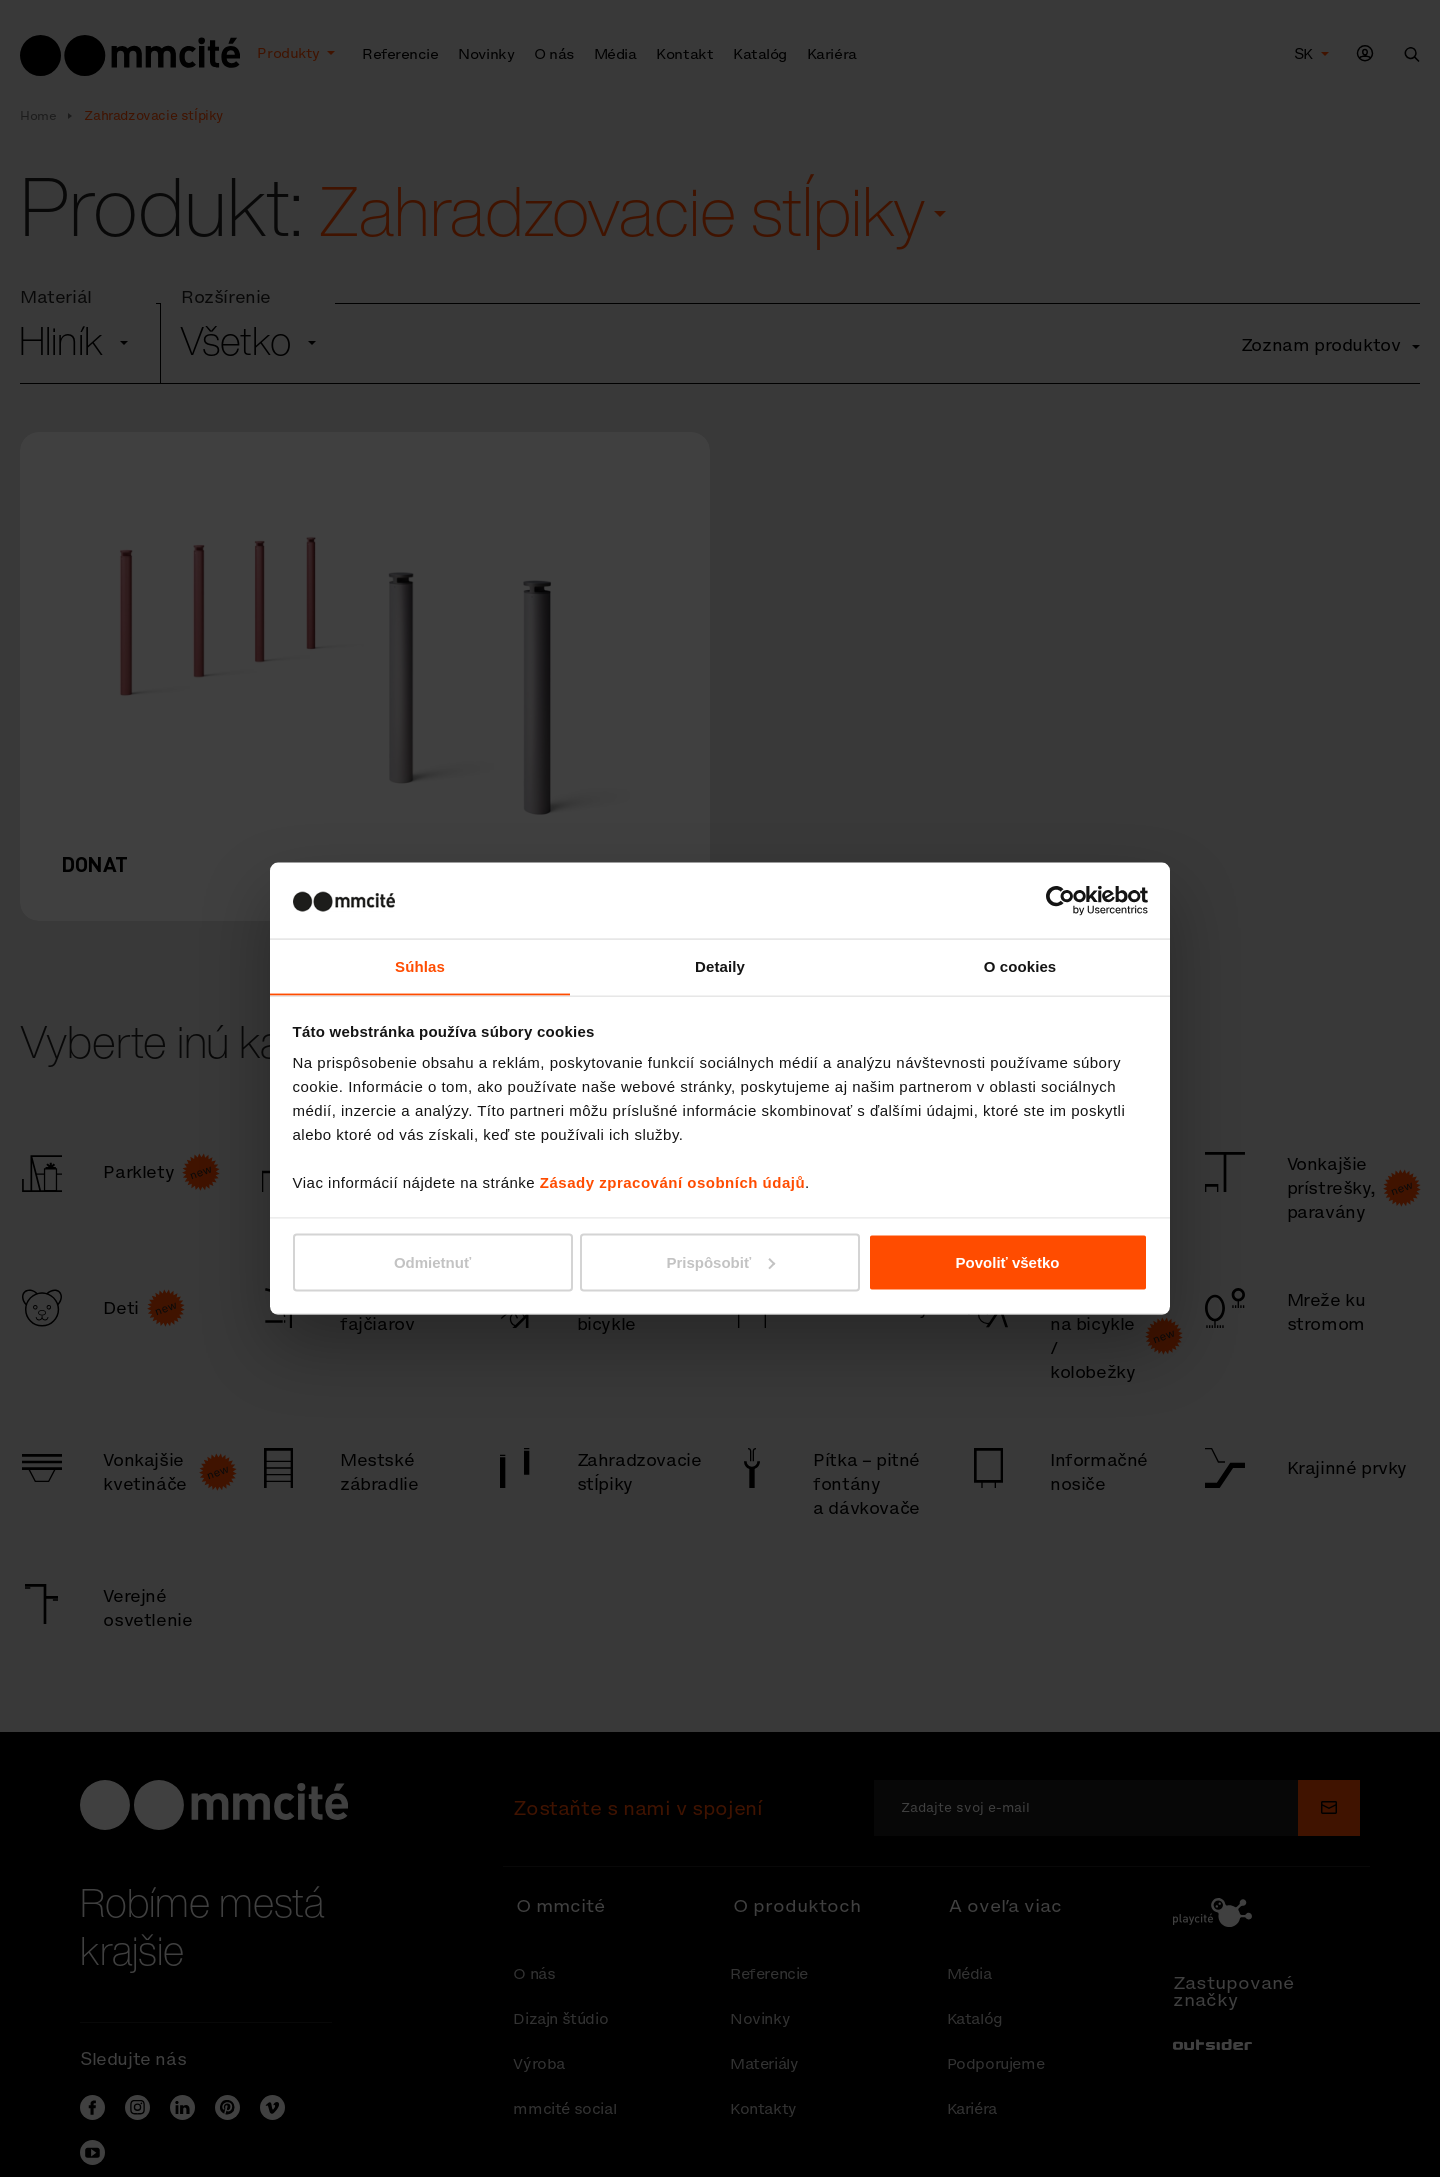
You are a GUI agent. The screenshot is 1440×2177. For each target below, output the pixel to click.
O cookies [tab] (1020, 965)
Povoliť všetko (1008, 1262)
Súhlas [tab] (420, 965)
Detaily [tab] (720, 965)
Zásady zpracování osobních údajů (672, 1182)
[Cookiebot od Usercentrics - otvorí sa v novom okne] (1060, 900)
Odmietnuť (432, 1262)
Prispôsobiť (720, 1262)
